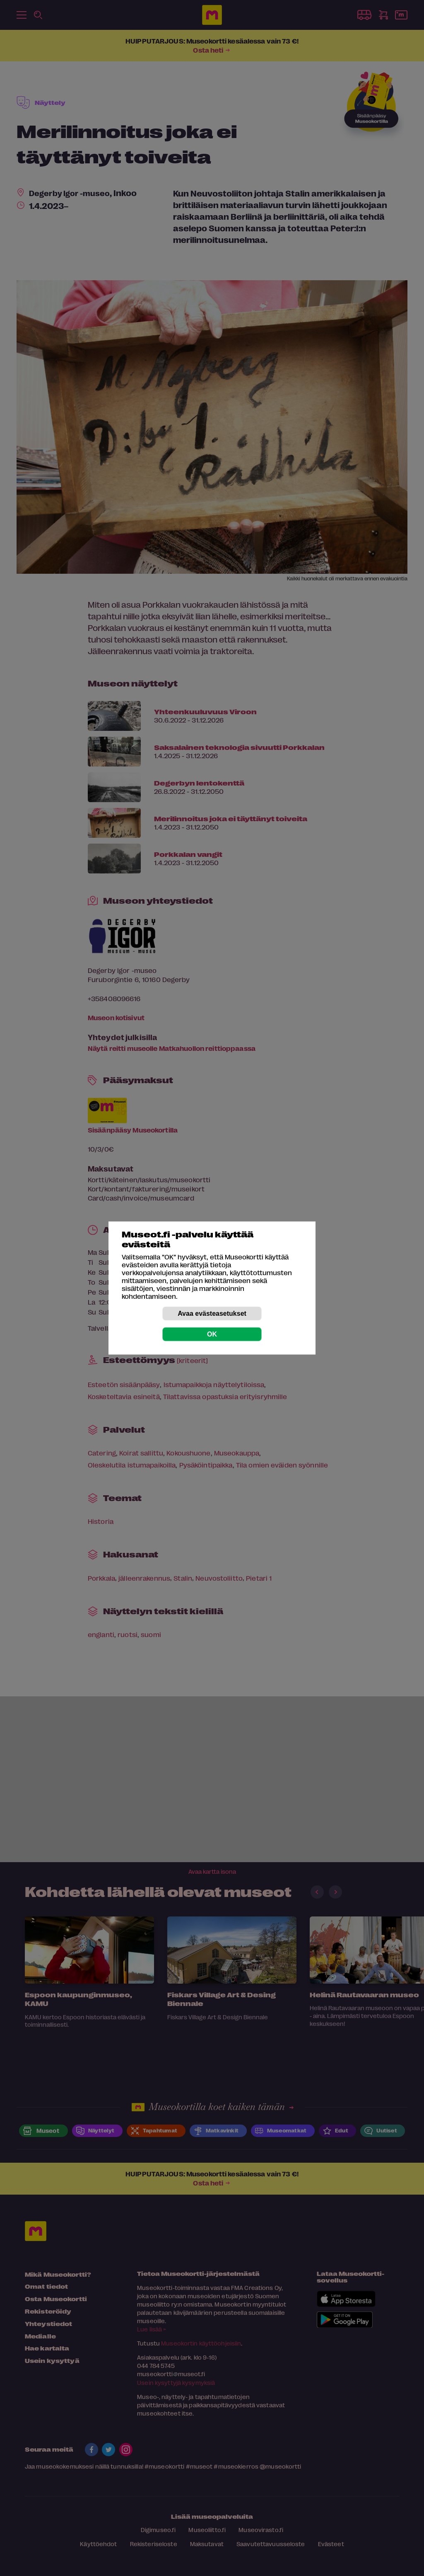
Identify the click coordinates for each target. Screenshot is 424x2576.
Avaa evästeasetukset (212, 1313)
